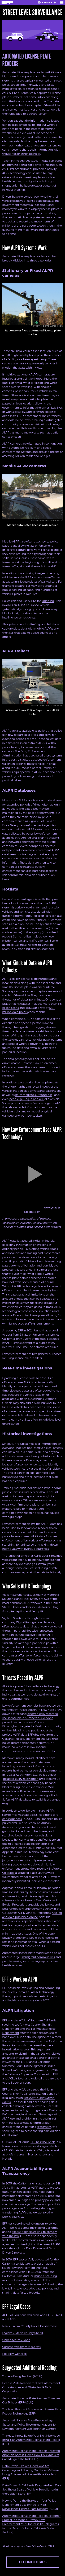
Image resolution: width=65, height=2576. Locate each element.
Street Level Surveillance (32, 12)
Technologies (32, 2562)
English (47, 2)
